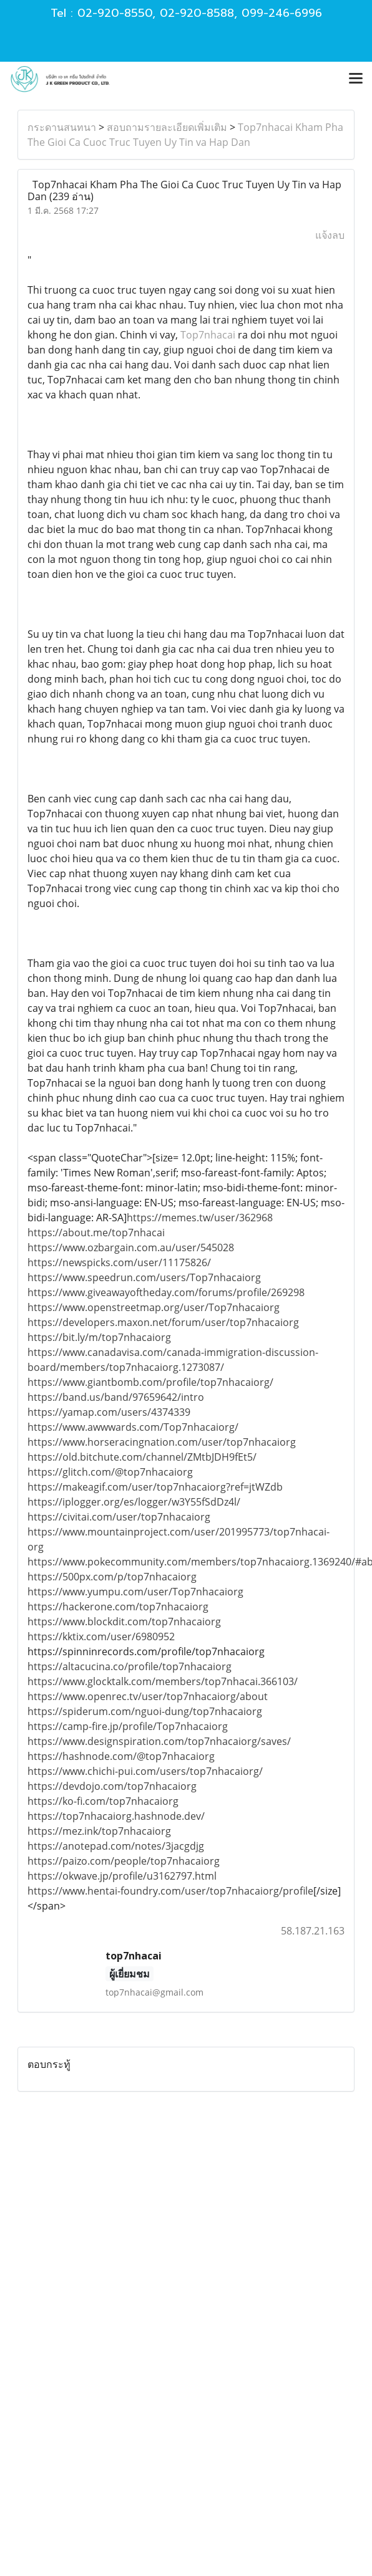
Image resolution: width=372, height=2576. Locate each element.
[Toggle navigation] (356, 79)
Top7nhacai (207, 335)
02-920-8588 (197, 13)
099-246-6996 (282, 13)
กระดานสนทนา (61, 127)
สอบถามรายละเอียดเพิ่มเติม (167, 127)
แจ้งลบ (330, 235)
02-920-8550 (114, 13)
